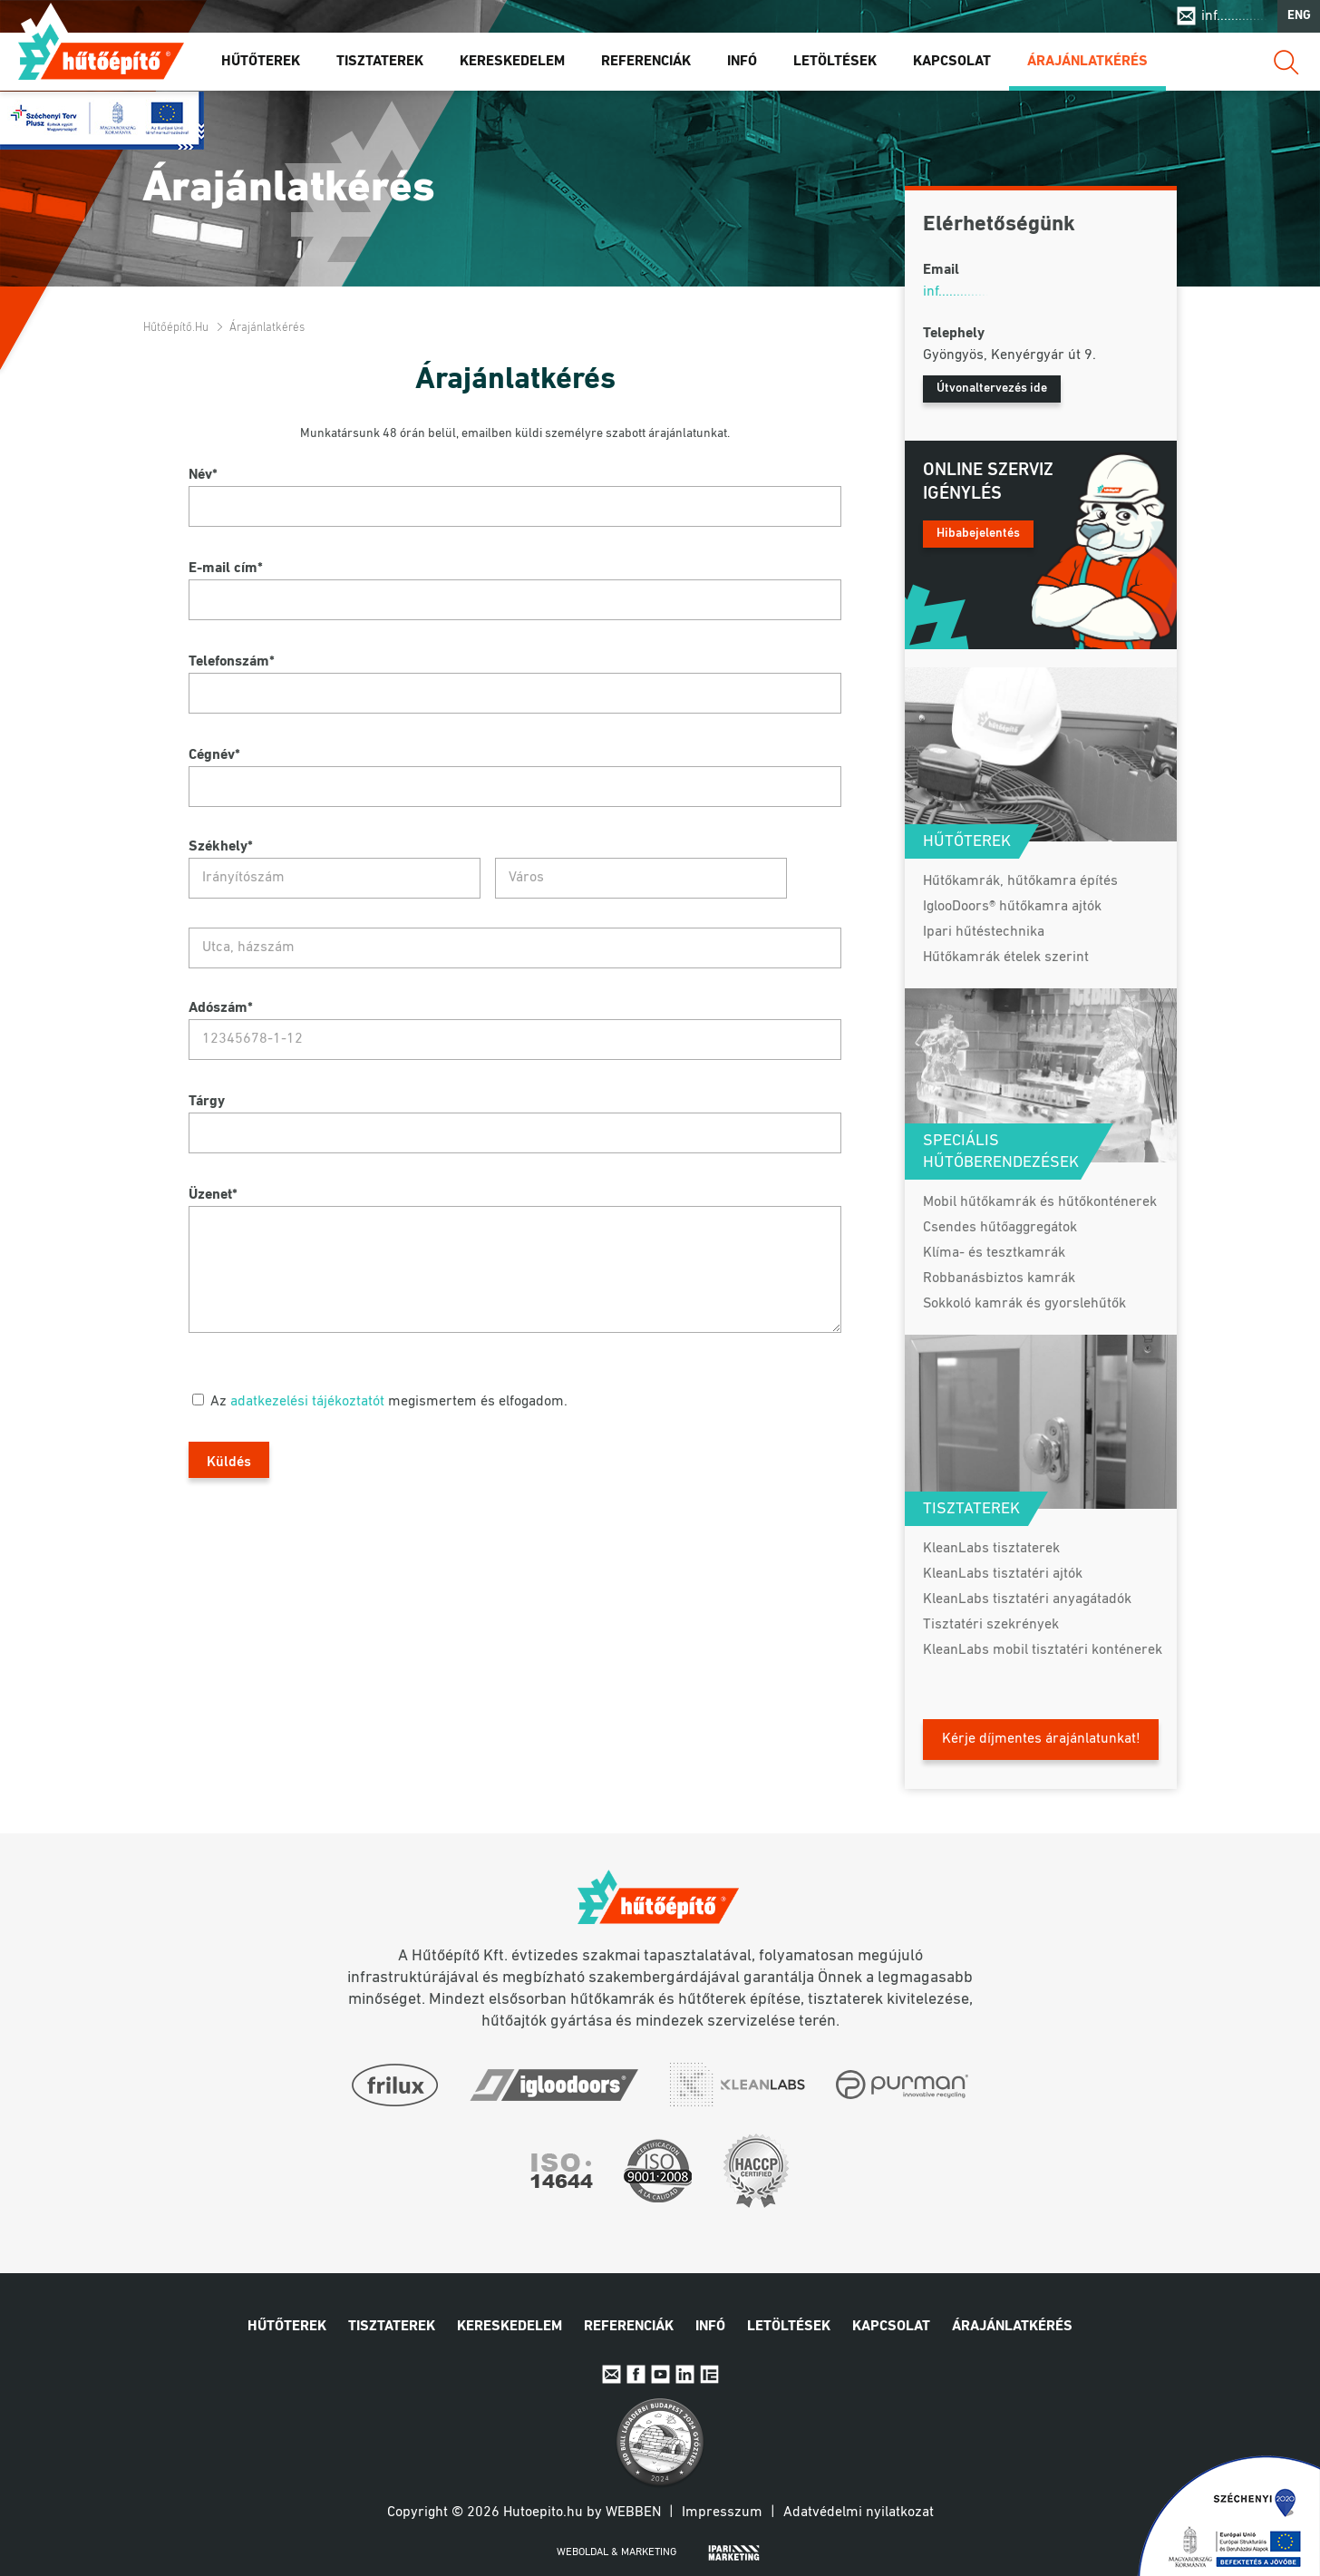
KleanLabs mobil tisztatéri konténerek (1042, 1650)
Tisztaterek (379, 62)
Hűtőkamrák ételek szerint (1006, 957)
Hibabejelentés (978, 533)
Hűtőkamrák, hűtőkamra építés (1020, 881)
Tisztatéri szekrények (991, 1625)
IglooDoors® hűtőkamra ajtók (1012, 906)
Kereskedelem (512, 62)
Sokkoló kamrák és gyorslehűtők (1024, 1304)
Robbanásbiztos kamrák (999, 1278)
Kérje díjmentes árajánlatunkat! (1041, 1739)
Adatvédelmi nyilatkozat (858, 2512)
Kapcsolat (952, 62)
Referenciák (646, 62)
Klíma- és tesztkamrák (994, 1253)
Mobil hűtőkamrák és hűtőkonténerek (1040, 1202)
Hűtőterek (260, 62)
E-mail (611, 2374)
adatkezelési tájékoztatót (307, 1402)
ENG (1299, 17)
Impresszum (722, 2512)
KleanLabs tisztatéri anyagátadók (1027, 1599)
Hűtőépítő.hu (101, 52)
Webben (633, 2512)
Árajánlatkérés (1087, 62)
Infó (742, 62)
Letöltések (835, 62)
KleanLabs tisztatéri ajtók (1002, 1574)
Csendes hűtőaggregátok (1000, 1227)
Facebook (635, 2374)
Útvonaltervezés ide (992, 388)
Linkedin (684, 2374)
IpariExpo (709, 2374)
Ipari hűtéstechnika (983, 932)
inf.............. (1234, 16)
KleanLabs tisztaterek (991, 1548)
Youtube (660, 2374)
